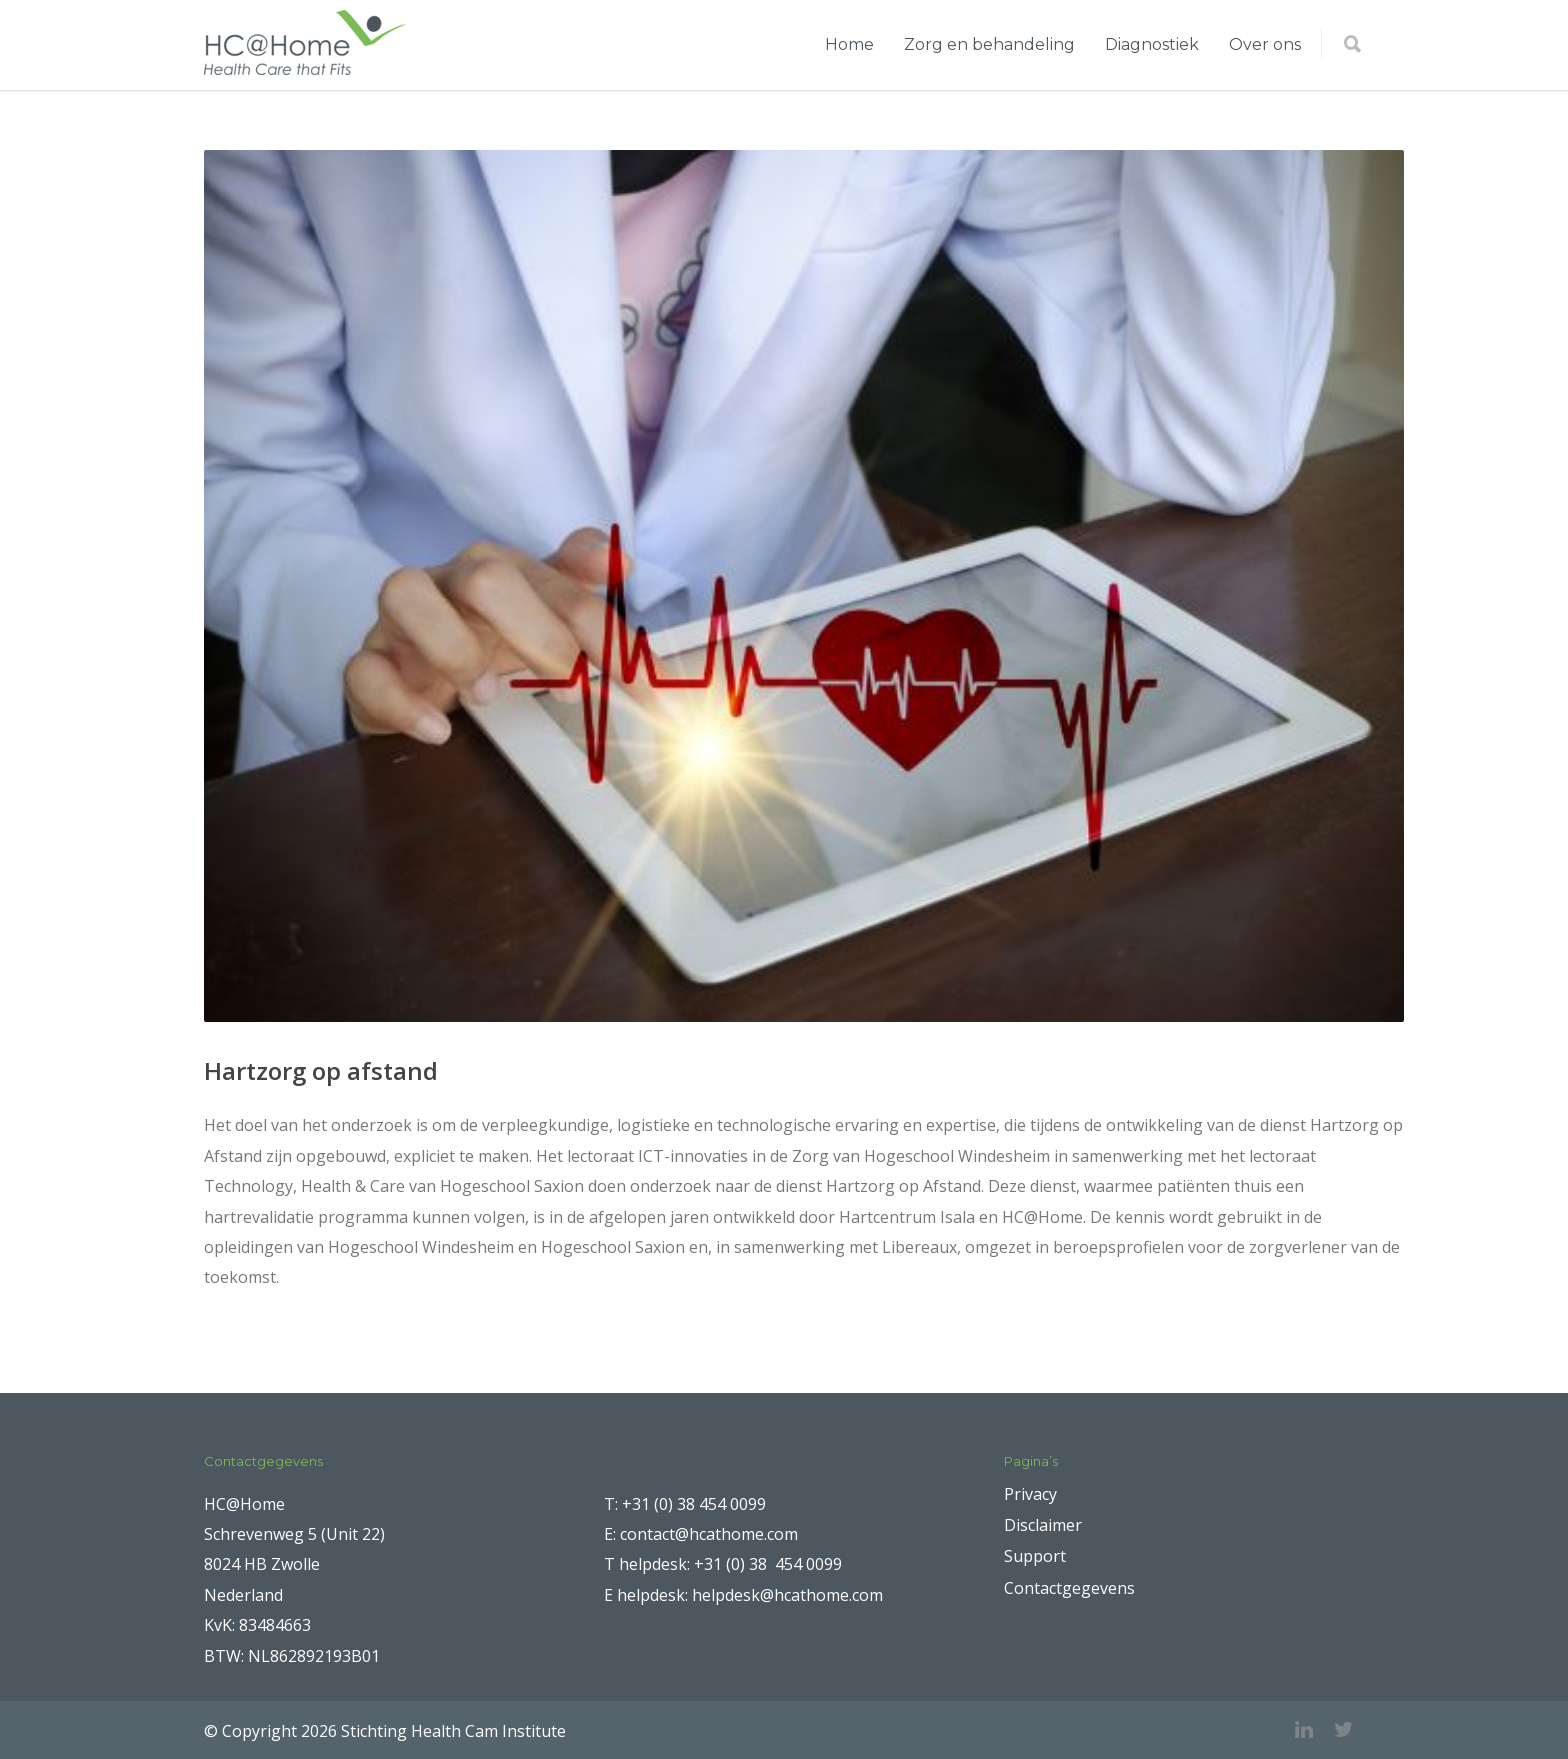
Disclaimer (1043, 1525)
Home (849, 44)
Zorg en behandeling (989, 44)
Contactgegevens (1069, 1588)
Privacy (1030, 1494)
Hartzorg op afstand (321, 1070)
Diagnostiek (1152, 44)
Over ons (1265, 44)
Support (1035, 1556)
